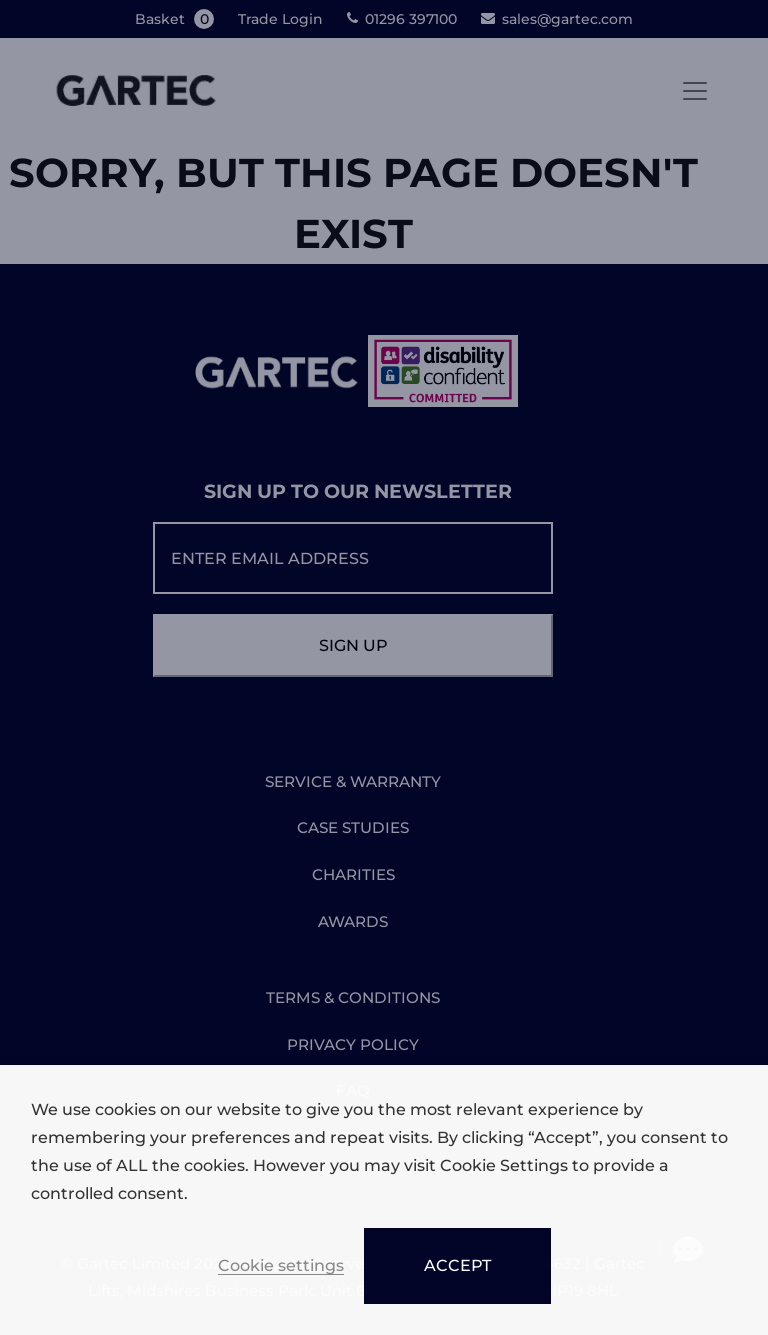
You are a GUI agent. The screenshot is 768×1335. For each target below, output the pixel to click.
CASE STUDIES (353, 827)
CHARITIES (353, 874)
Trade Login (280, 19)
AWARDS (353, 921)
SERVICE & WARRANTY (353, 781)
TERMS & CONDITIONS (353, 997)
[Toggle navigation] (695, 91)
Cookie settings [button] (281, 1266)
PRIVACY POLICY (353, 1044)
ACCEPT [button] (457, 1265)
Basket (176, 19)
